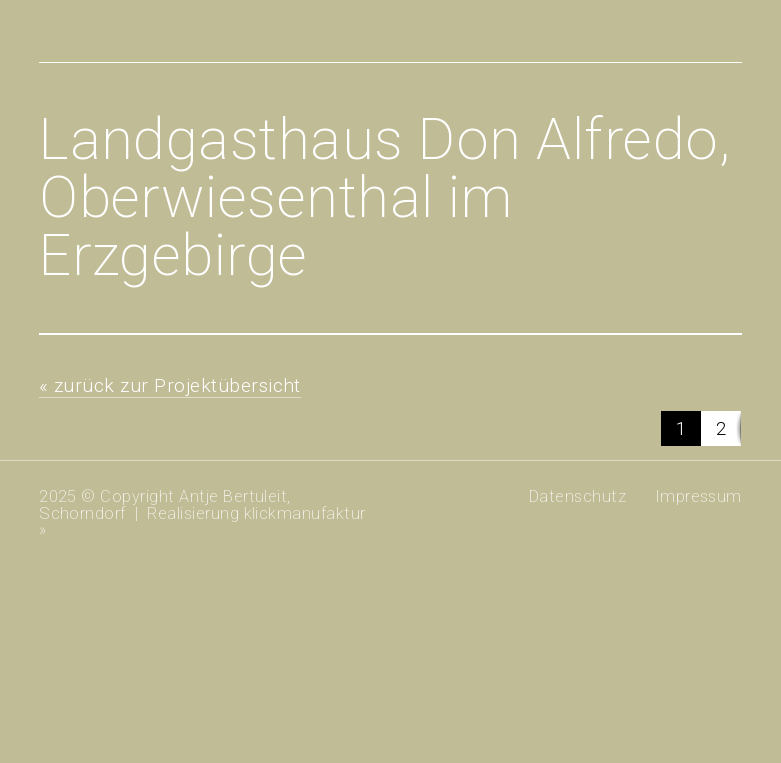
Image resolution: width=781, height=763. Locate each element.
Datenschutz (577, 496)
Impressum (698, 496)
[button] (681, 428)
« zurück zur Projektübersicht (170, 385)
